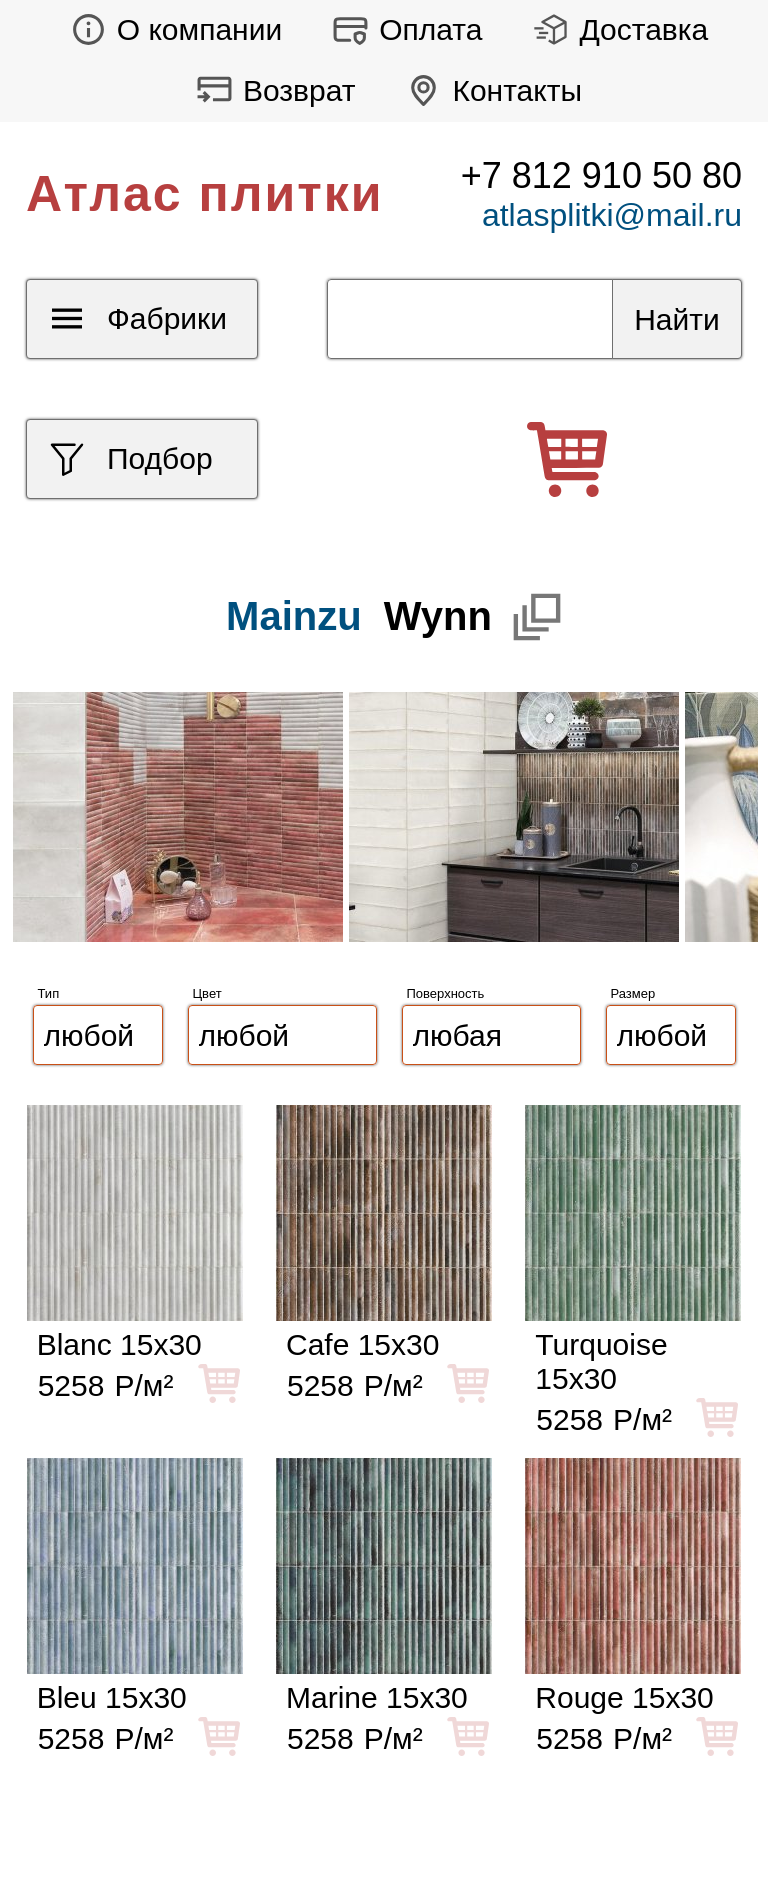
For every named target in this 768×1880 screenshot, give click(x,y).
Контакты (488, 90)
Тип (49, 993)
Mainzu (294, 616)
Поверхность (446, 993)
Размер (633, 993)
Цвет (207, 993)
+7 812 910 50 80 (601, 175)
